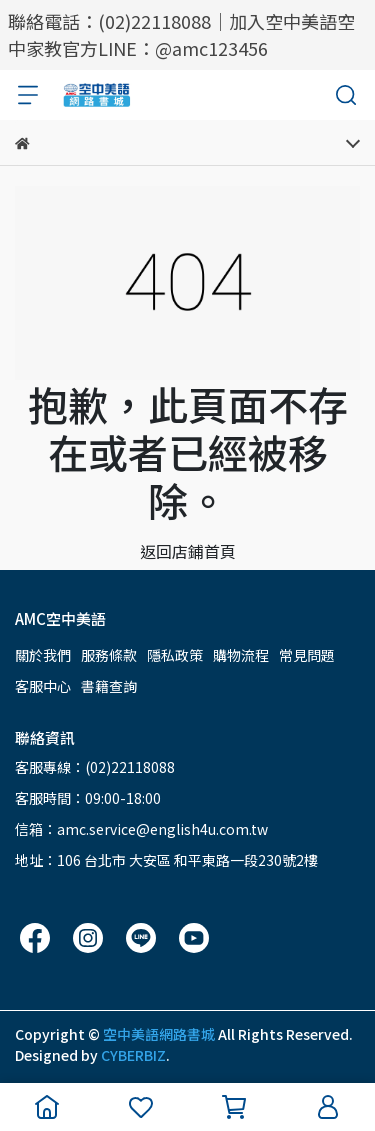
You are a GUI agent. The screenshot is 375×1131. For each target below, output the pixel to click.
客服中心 (43, 686)
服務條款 (109, 655)
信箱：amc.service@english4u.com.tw (141, 829)
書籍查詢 (109, 686)
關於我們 (43, 655)
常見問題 (307, 655)
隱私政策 (175, 655)
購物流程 (241, 655)
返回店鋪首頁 (188, 551)
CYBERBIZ (133, 1055)
